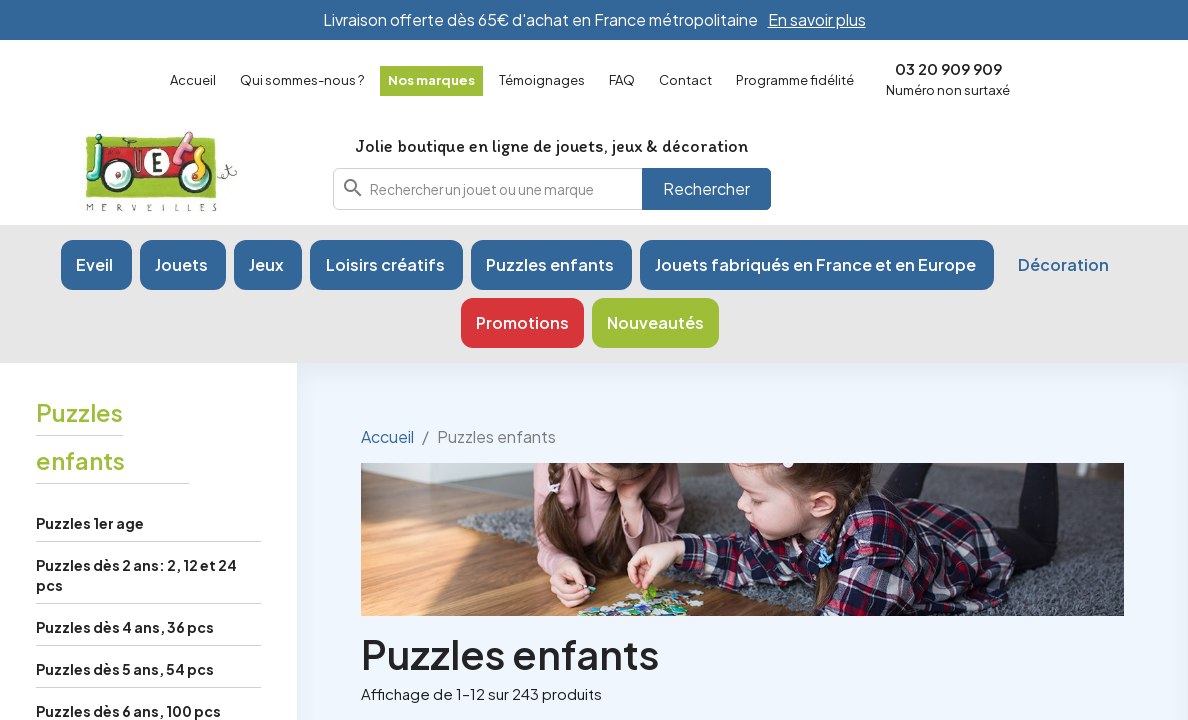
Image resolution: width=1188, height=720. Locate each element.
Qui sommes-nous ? (302, 80)
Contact (685, 80)
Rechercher (706, 188)
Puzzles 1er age (90, 523)
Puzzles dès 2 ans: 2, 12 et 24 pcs (136, 575)
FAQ (622, 80)
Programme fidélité (795, 80)
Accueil (193, 80)
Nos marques (431, 80)
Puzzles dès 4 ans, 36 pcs (125, 627)
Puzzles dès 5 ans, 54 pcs (125, 669)
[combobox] (552, 189)
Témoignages (542, 80)
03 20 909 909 (948, 68)
